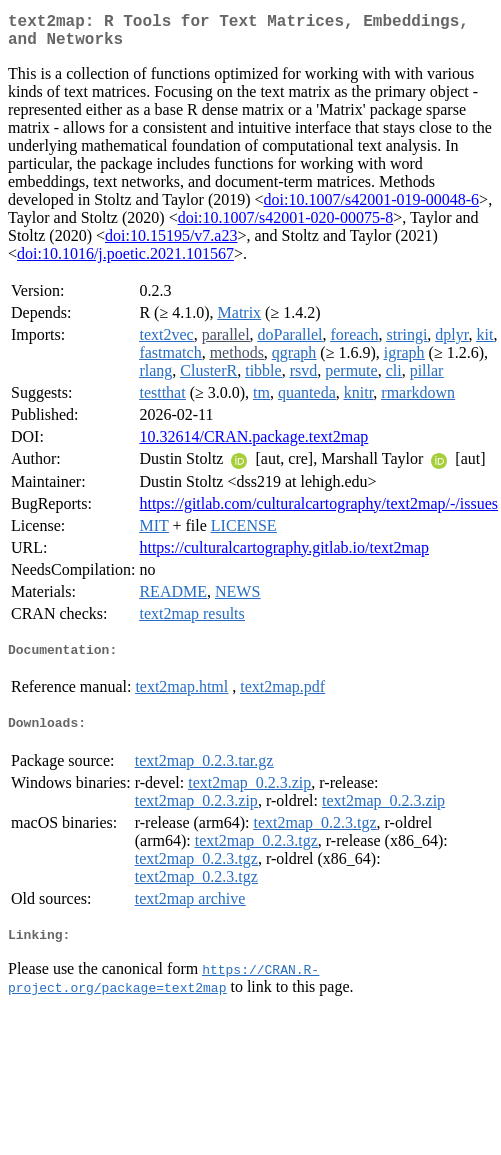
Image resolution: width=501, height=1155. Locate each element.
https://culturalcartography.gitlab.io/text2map (284, 555)
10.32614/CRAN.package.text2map (253, 444)
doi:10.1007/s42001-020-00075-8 (286, 225)
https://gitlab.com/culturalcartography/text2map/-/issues (318, 511)
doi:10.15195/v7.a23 (171, 243)
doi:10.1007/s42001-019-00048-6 (372, 207)
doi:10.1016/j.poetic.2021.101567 (125, 261)
